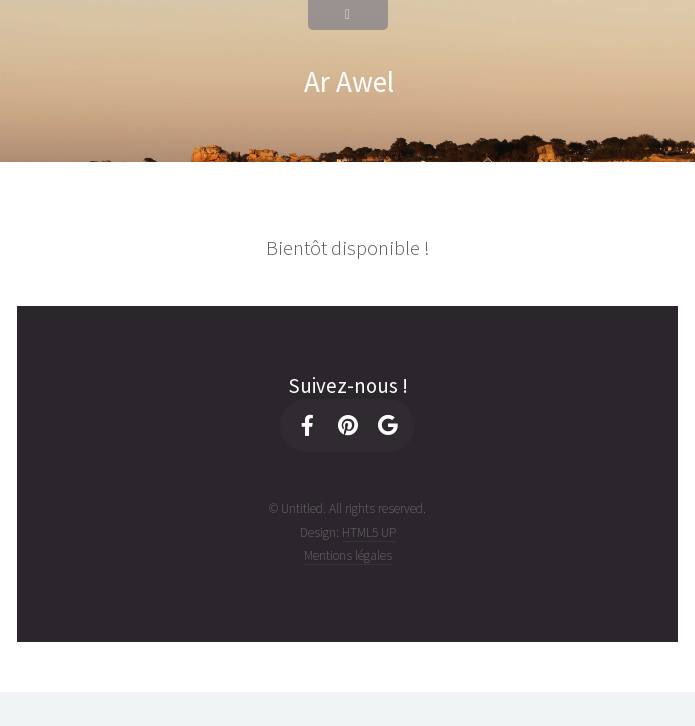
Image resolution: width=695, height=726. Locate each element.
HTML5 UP (369, 532)
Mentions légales (348, 555)
